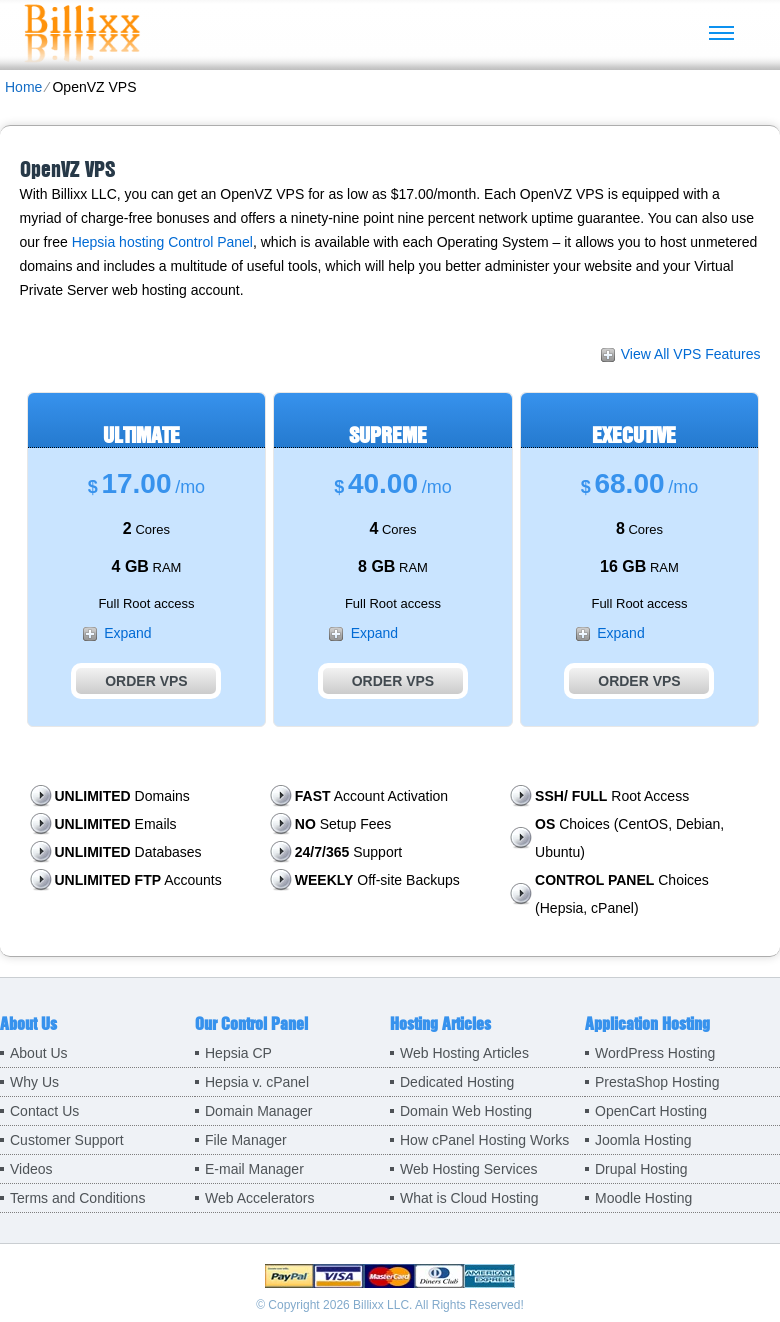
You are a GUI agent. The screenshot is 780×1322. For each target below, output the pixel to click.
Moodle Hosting (643, 1198)
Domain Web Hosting (466, 1111)
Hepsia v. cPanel (257, 1082)
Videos (31, 1169)
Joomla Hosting (643, 1140)
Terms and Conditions (77, 1198)
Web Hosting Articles (464, 1053)
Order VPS (146, 681)
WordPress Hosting (655, 1053)
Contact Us (44, 1111)
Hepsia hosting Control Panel (162, 242)
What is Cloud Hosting (469, 1198)
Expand (127, 633)
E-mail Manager (254, 1169)
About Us (39, 1053)
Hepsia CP (238, 1053)
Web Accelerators (259, 1198)
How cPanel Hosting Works (484, 1140)
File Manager (246, 1140)
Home (23, 87)
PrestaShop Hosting (657, 1082)
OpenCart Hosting (651, 1111)
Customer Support (67, 1140)
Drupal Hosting (641, 1169)
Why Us (34, 1082)
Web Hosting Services (468, 1169)
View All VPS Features (691, 354)
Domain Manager (258, 1111)
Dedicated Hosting (457, 1082)
